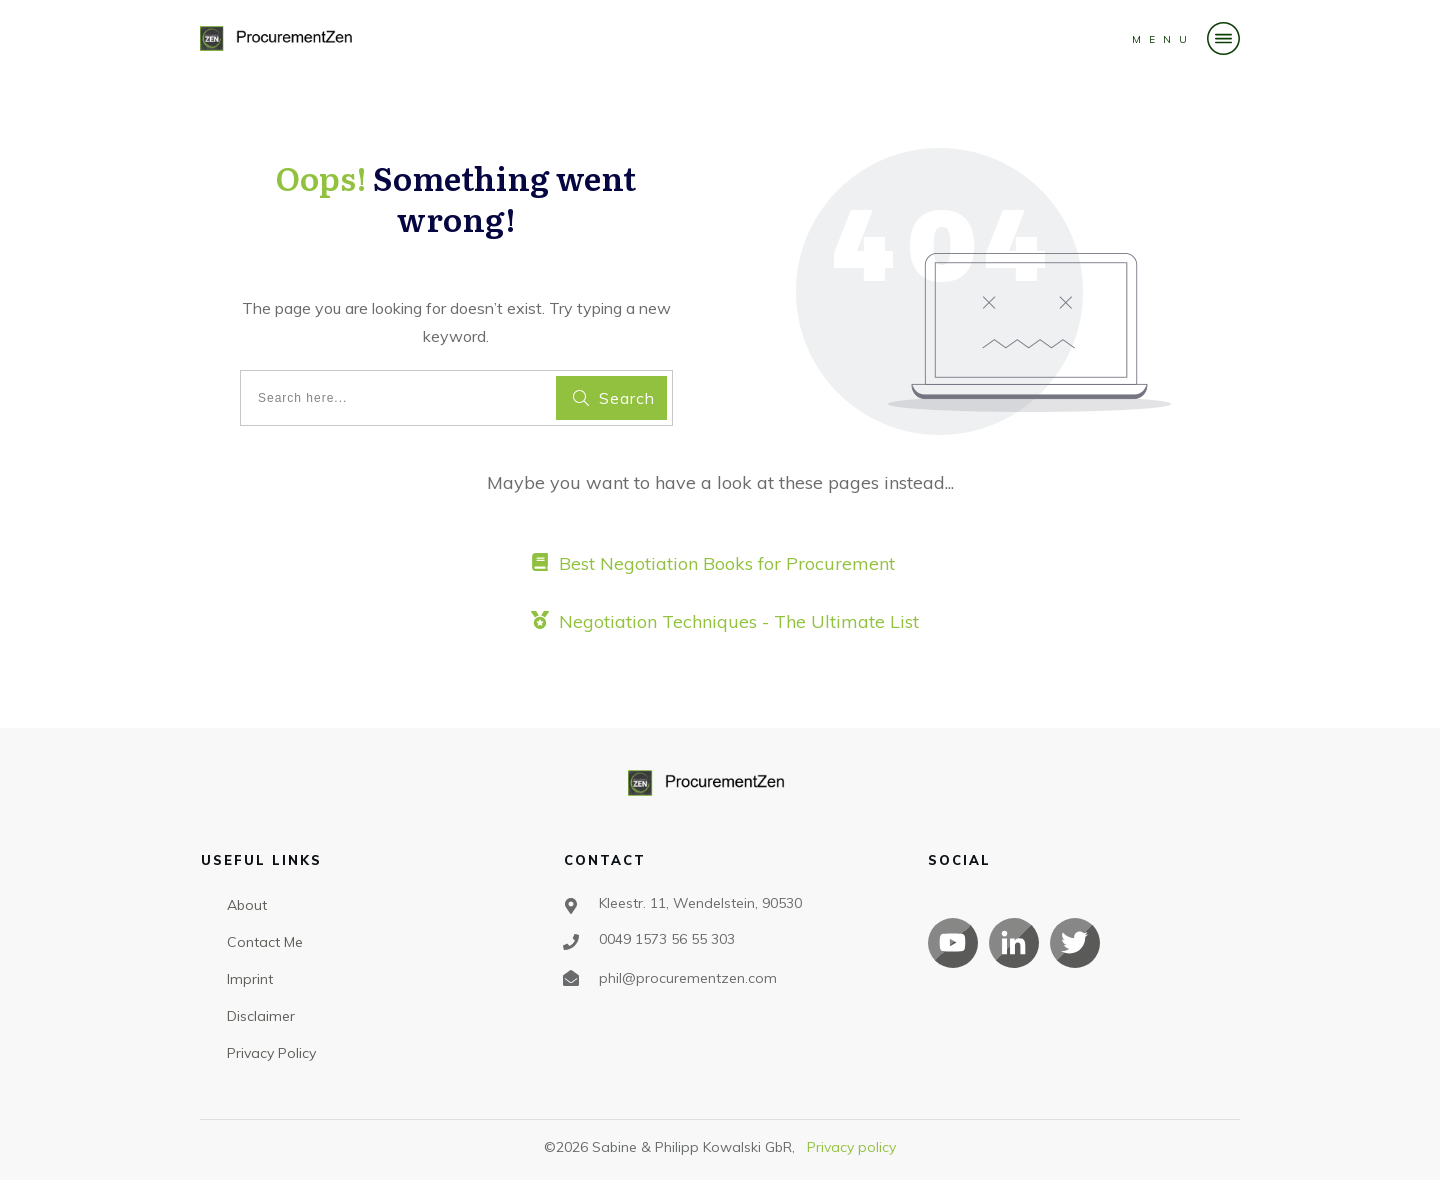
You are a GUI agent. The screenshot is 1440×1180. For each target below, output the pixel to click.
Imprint (250, 979)
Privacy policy (851, 1147)
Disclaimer (261, 1016)
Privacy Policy (271, 1053)
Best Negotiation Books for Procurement (727, 563)
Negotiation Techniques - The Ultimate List (739, 621)
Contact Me (265, 942)
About (247, 905)
